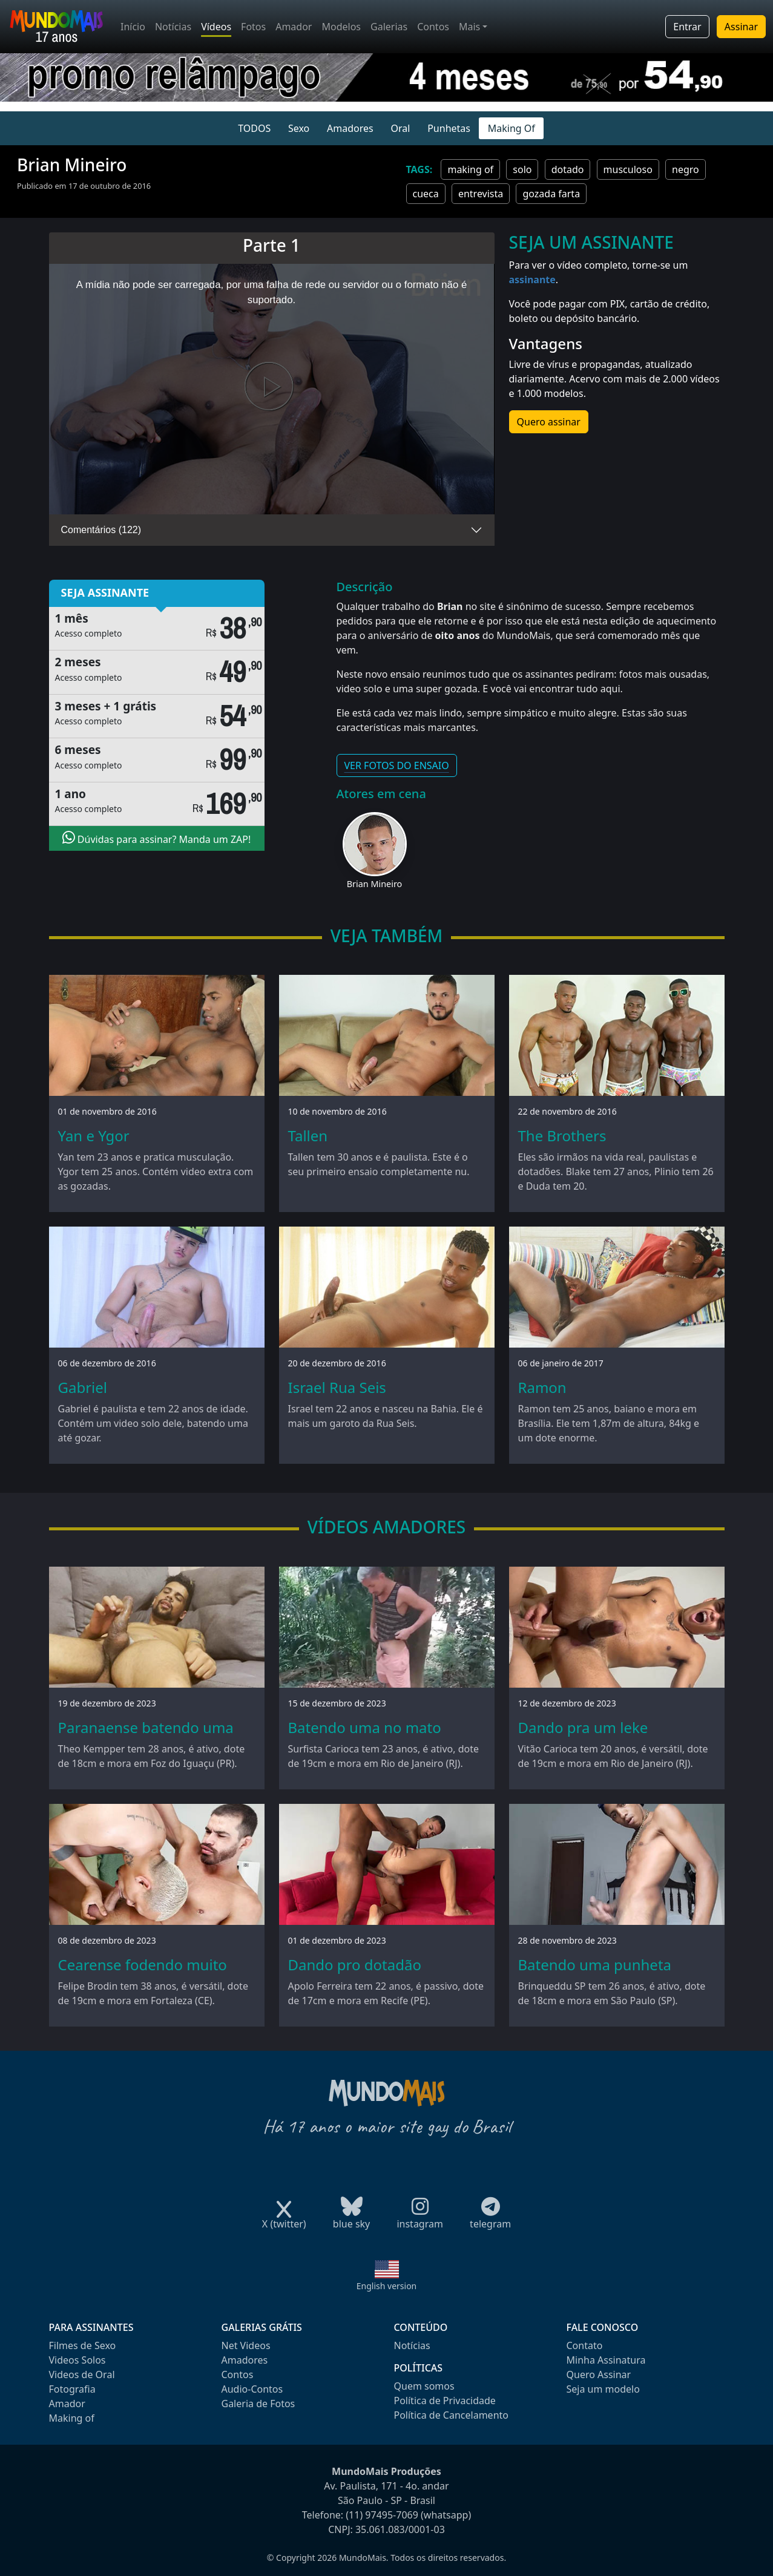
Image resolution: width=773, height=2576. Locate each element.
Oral (400, 128)
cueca (426, 193)
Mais (469, 26)
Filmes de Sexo (82, 2345)
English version (387, 2286)
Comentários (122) (101, 530)
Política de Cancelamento (451, 2415)
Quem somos (424, 2386)
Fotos (253, 26)
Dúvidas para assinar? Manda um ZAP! (156, 838)
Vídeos (216, 26)
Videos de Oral (82, 2374)
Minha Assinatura (606, 2360)
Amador (293, 26)
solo (522, 169)
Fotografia (72, 2389)
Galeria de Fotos (258, 2403)
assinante (532, 279)
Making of (71, 2418)
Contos (433, 26)
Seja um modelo (603, 2389)
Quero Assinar (599, 2374)
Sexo (298, 128)
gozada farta (551, 193)
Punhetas (448, 128)
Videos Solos (77, 2360)
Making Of (511, 128)
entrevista (480, 193)
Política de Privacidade (445, 2400)
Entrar (687, 26)
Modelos (341, 26)
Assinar (741, 26)
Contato (585, 2345)
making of (470, 169)
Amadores (350, 128)
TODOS (254, 128)
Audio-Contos (252, 2389)
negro (685, 169)
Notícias (173, 26)
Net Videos (246, 2345)
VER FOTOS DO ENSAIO (396, 765)
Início (132, 26)
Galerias (388, 26)
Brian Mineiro (375, 884)
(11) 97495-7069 (382, 2515)
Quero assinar (549, 421)
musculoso (628, 169)
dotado (567, 169)
